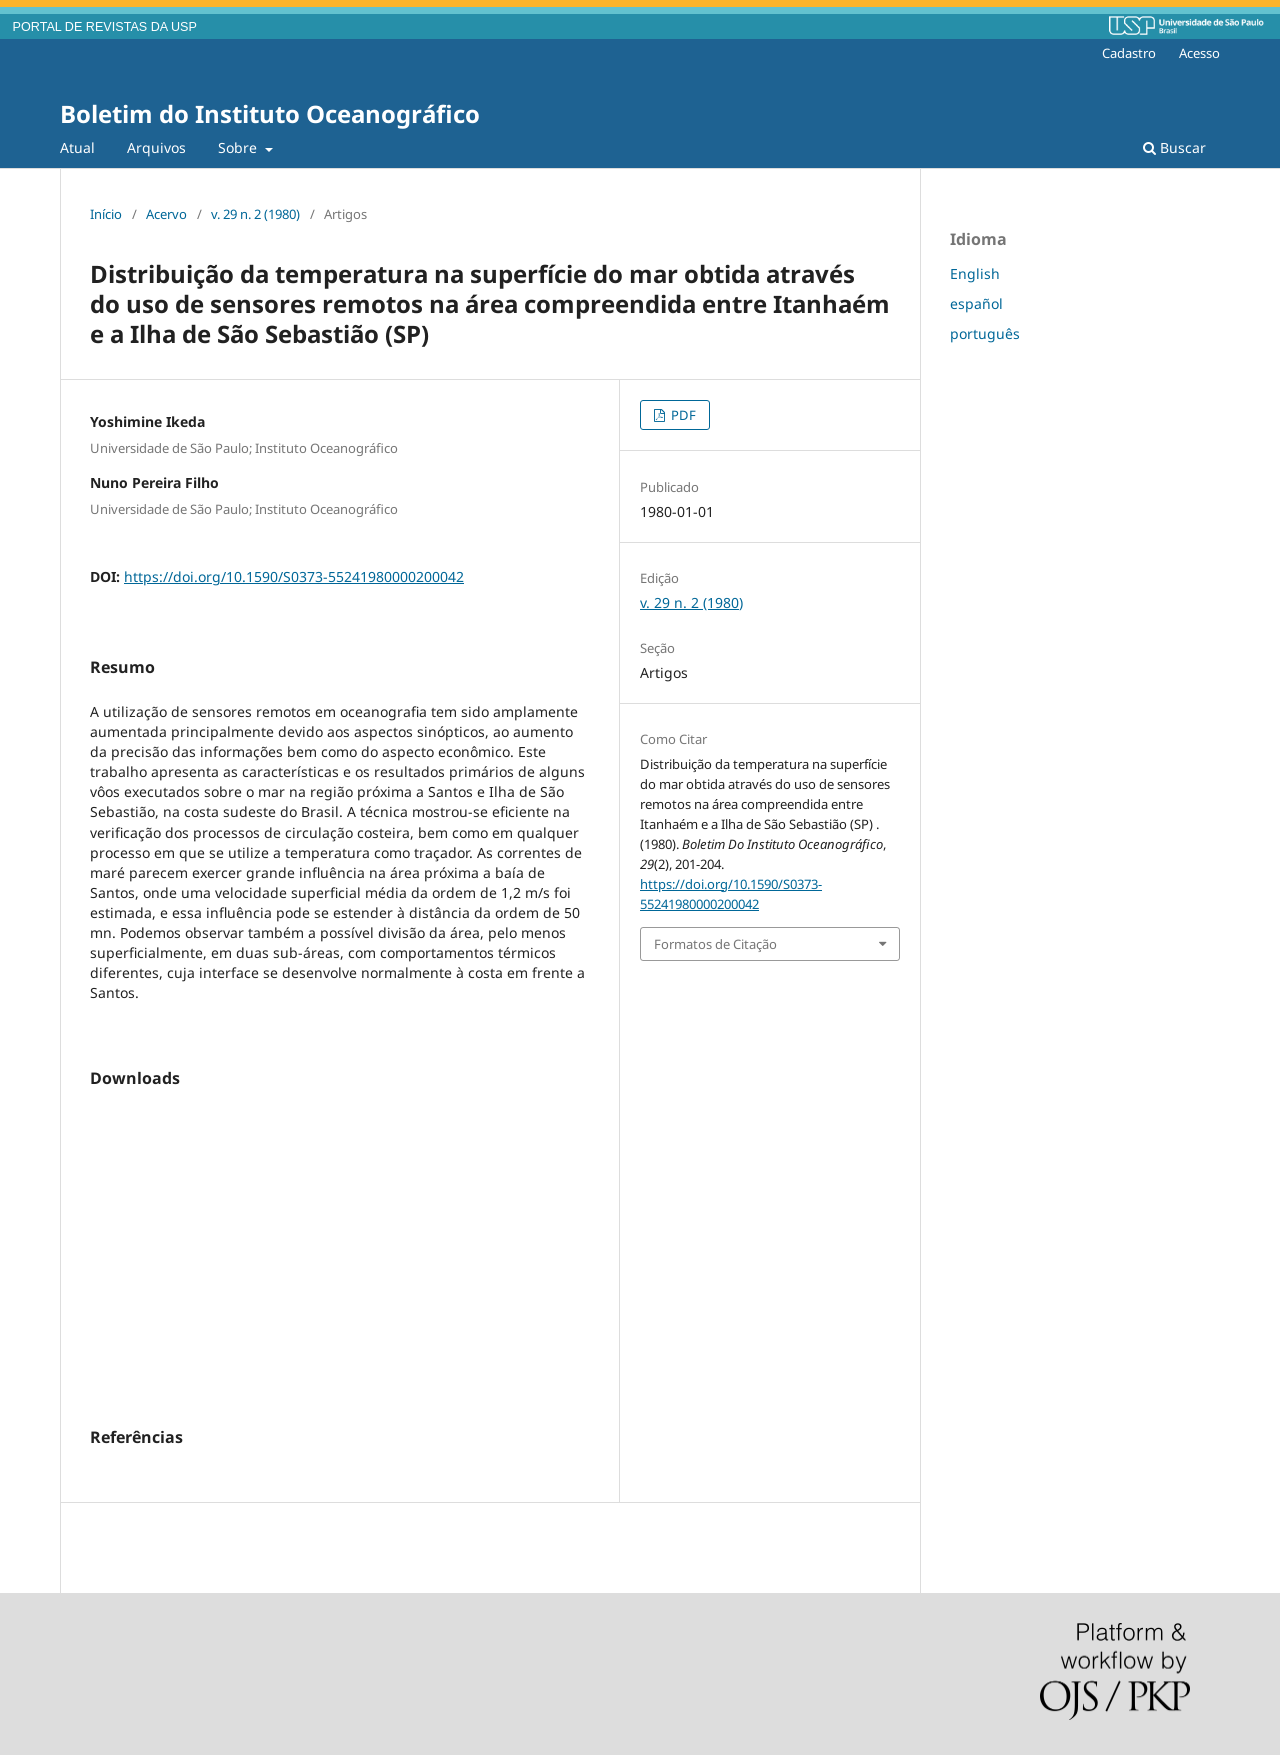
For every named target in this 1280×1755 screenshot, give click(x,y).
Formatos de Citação (715, 944)
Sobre (239, 147)
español (976, 303)
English (975, 273)
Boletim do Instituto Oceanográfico (270, 113)
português (985, 333)
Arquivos (156, 147)
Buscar (1174, 147)
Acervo (166, 214)
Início (106, 214)
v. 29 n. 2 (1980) (255, 214)
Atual (77, 147)
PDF (682, 415)
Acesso (1199, 53)
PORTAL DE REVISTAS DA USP (105, 27)
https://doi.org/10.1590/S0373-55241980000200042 (294, 576)
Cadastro (1129, 53)
